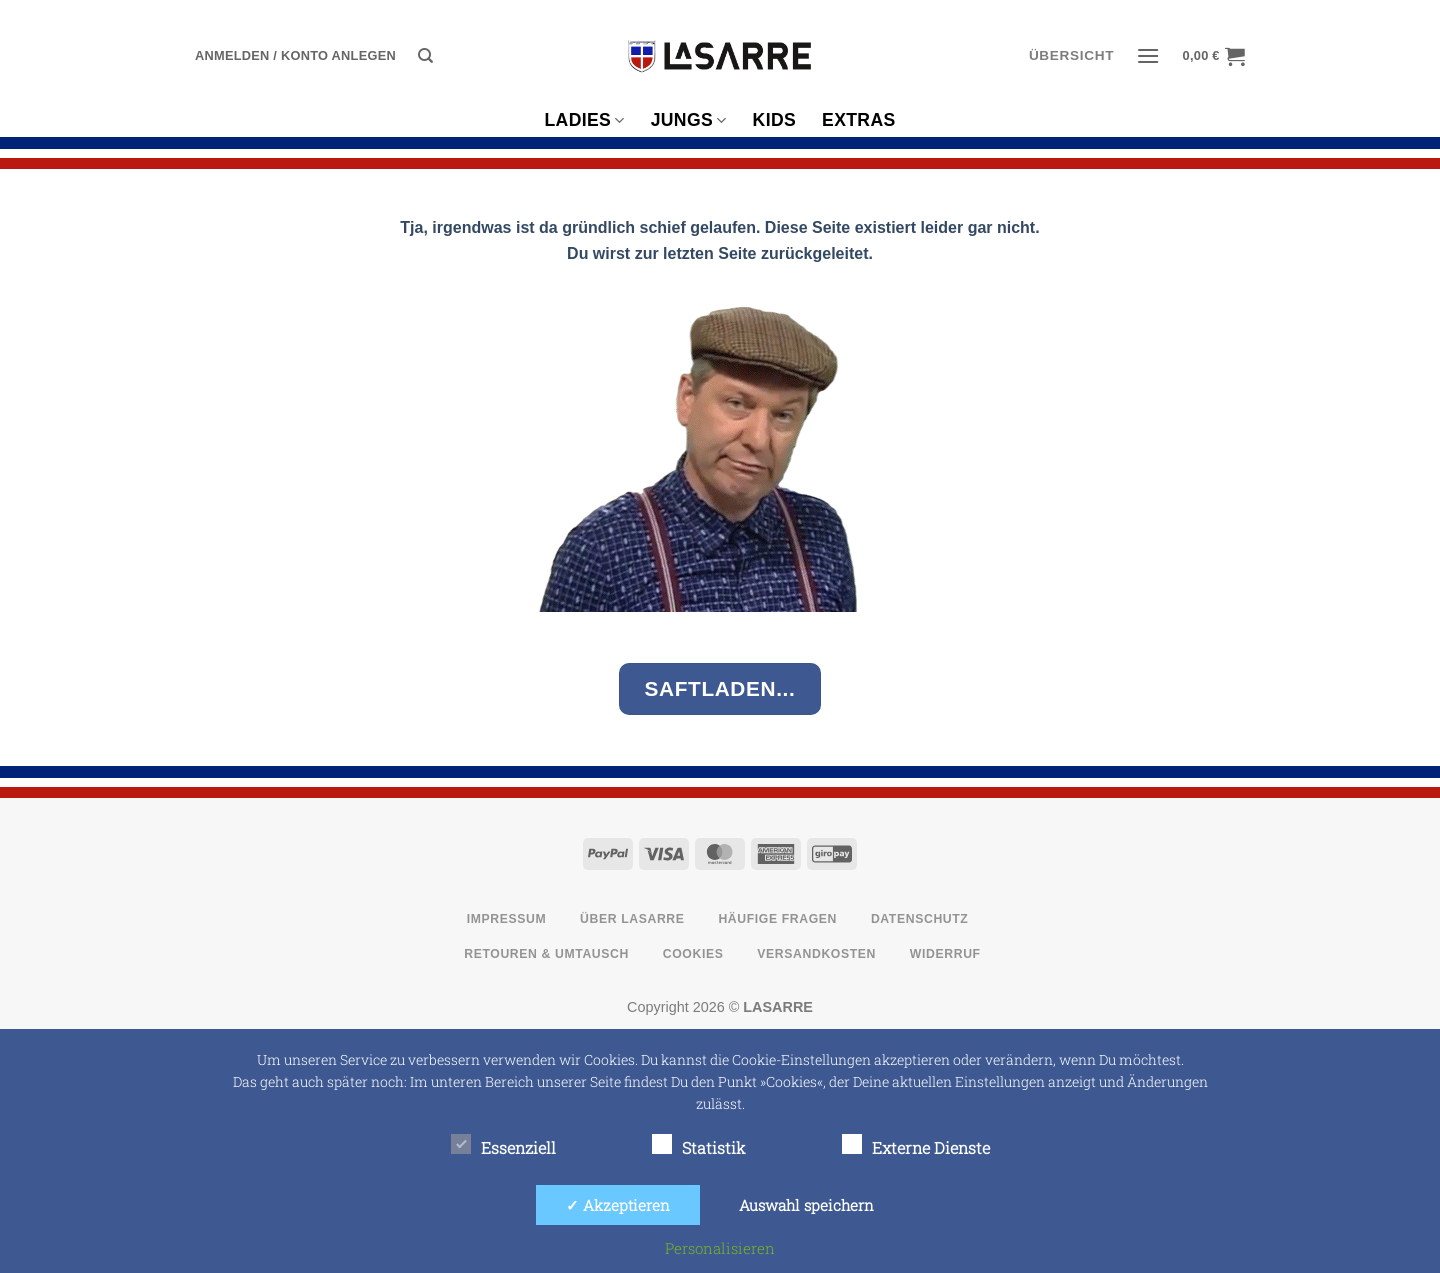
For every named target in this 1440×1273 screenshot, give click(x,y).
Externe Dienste (916, 1146)
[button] (295, 56)
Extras (858, 120)
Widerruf (945, 954)
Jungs (689, 120)
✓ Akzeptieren (618, 1205)
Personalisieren (720, 1248)
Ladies (584, 120)
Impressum (507, 919)
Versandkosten (816, 954)
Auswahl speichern (806, 1205)
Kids (774, 120)
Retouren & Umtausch (546, 954)
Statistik (699, 1146)
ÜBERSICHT (1071, 55)
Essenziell (503, 1146)
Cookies (693, 954)
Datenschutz (920, 919)
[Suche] (425, 56)
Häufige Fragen (777, 919)
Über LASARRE (632, 919)
